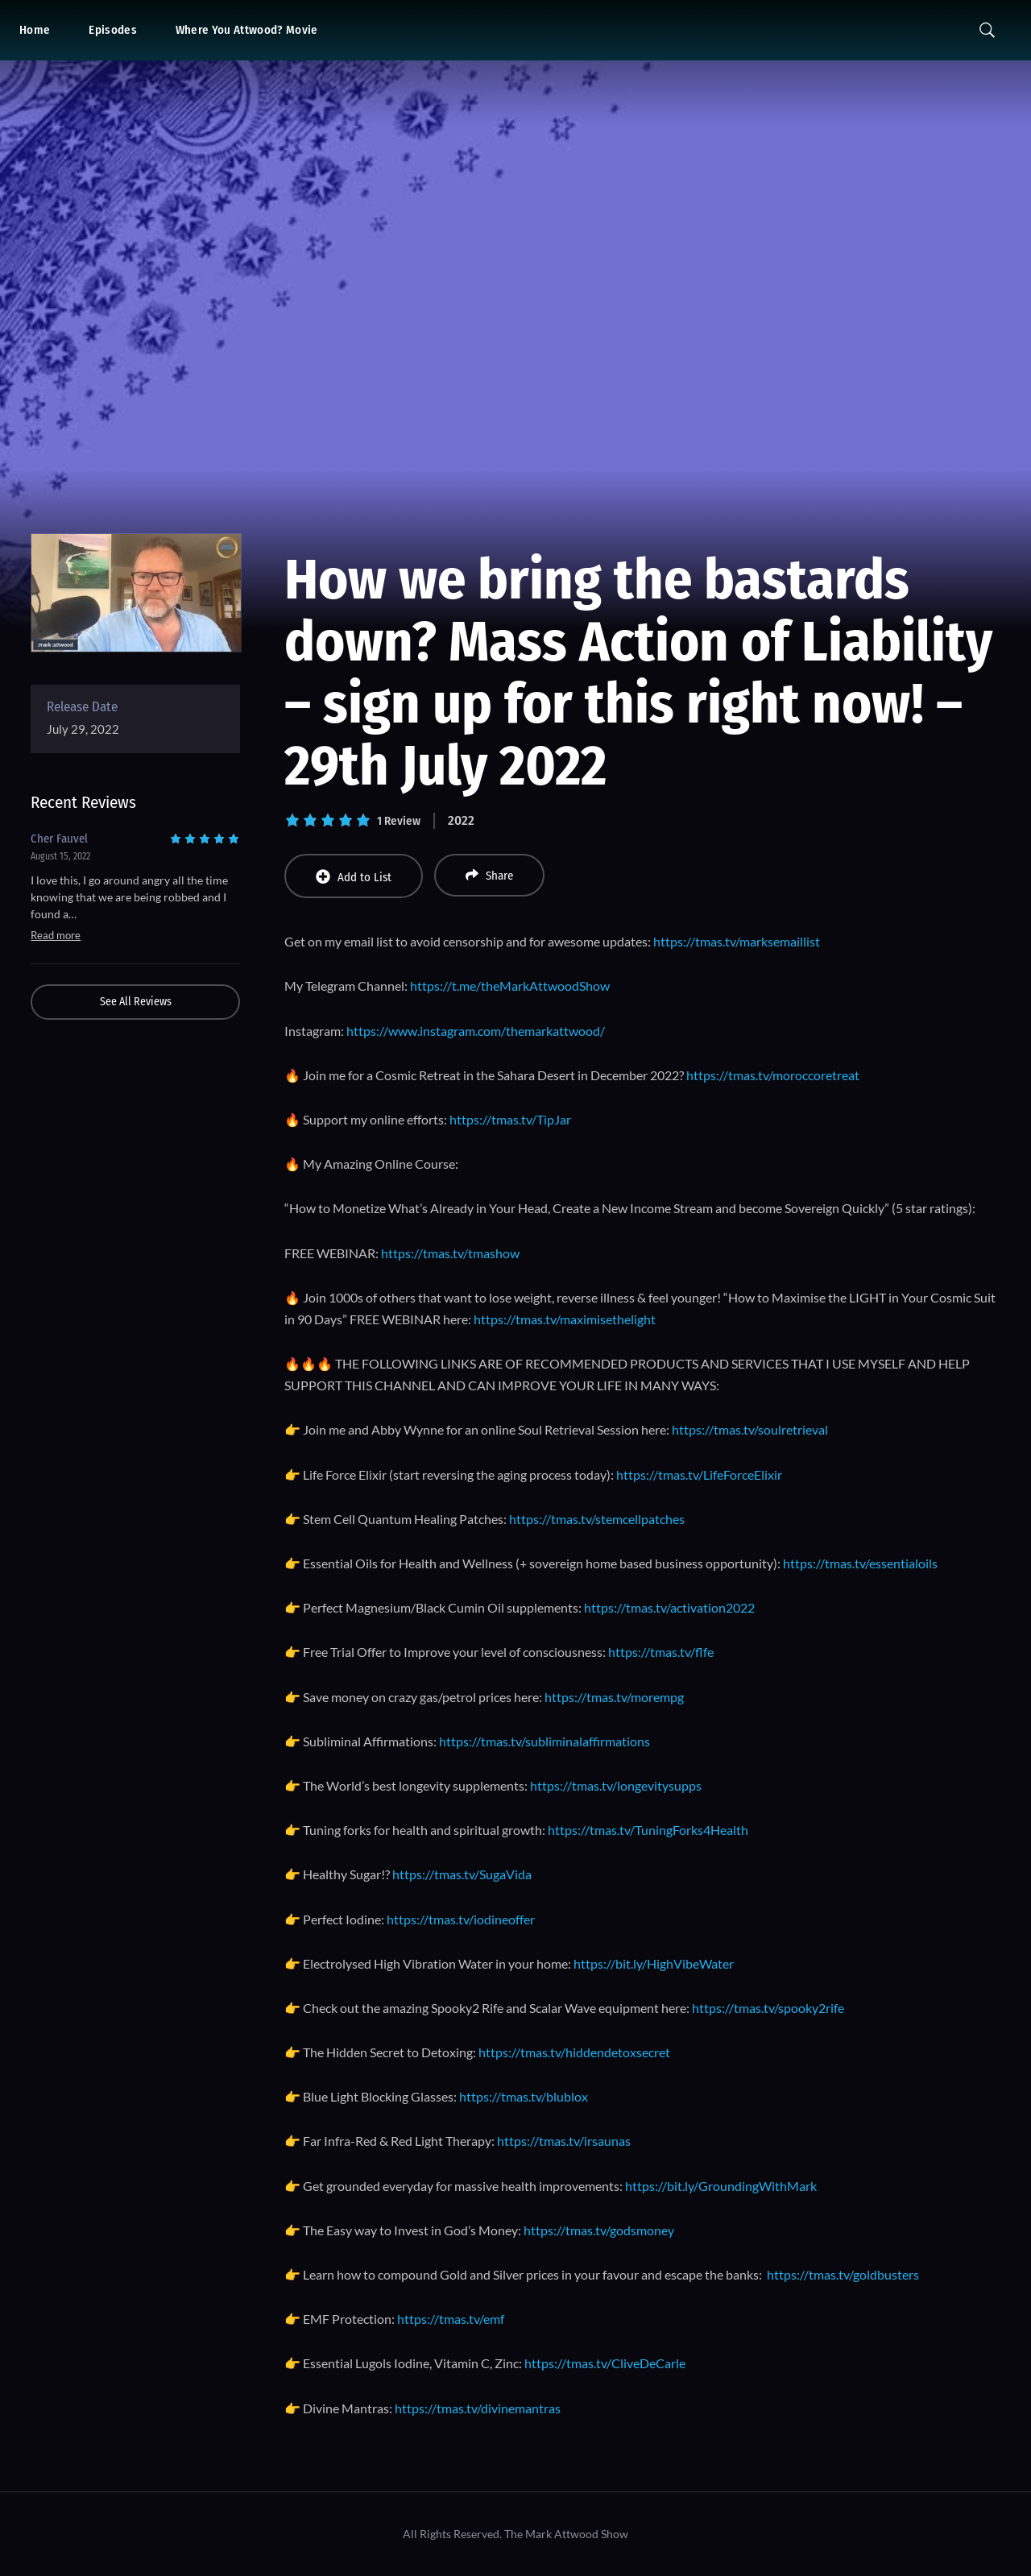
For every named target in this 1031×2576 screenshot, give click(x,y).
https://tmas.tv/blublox (523, 2096)
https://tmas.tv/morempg (614, 1696)
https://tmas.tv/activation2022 (669, 1607)
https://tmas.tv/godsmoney (599, 2230)
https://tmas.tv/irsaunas (564, 2140)
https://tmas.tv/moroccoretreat (772, 1075)
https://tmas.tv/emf (450, 2318)
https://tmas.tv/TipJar (510, 1119)
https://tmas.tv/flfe (661, 1651)
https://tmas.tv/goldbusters (843, 2274)
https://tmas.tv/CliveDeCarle (604, 2363)
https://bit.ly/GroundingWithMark (721, 2185)
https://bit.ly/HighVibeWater (653, 1963)
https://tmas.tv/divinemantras (478, 2408)
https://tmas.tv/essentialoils (860, 1563)
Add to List (353, 876)
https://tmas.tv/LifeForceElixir (699, 1474)
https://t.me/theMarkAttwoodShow (510, 985)
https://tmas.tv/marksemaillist (736, 941)
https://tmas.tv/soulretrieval (750, 1429)
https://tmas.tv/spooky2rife (768, 2007)
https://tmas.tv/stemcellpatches (597, 1518)
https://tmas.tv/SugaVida (462, 1874)
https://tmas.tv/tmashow (450, 1253)
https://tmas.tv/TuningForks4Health (648, 1829)
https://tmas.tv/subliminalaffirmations (544, 1741)
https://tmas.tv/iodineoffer (461, 1919)
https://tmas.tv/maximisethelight (565, 1319)
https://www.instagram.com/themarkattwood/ (475, 1030)
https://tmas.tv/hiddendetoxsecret (574, 2052)
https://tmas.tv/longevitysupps (616, 1785)
